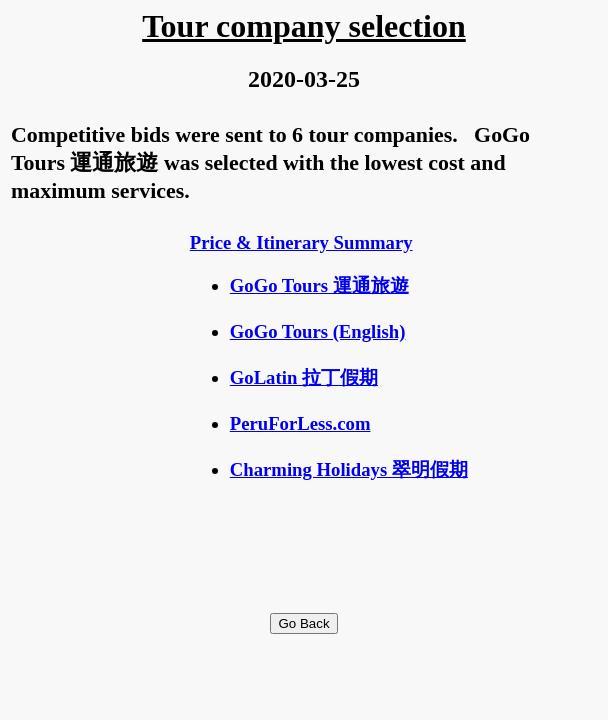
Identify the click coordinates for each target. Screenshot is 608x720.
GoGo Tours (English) (318, 331)
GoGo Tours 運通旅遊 (319, 285)
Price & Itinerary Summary (301, 242)
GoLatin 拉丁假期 (304, 377)
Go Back (303, 623)
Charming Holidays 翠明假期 (349, 469)
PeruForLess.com (300, 423)
